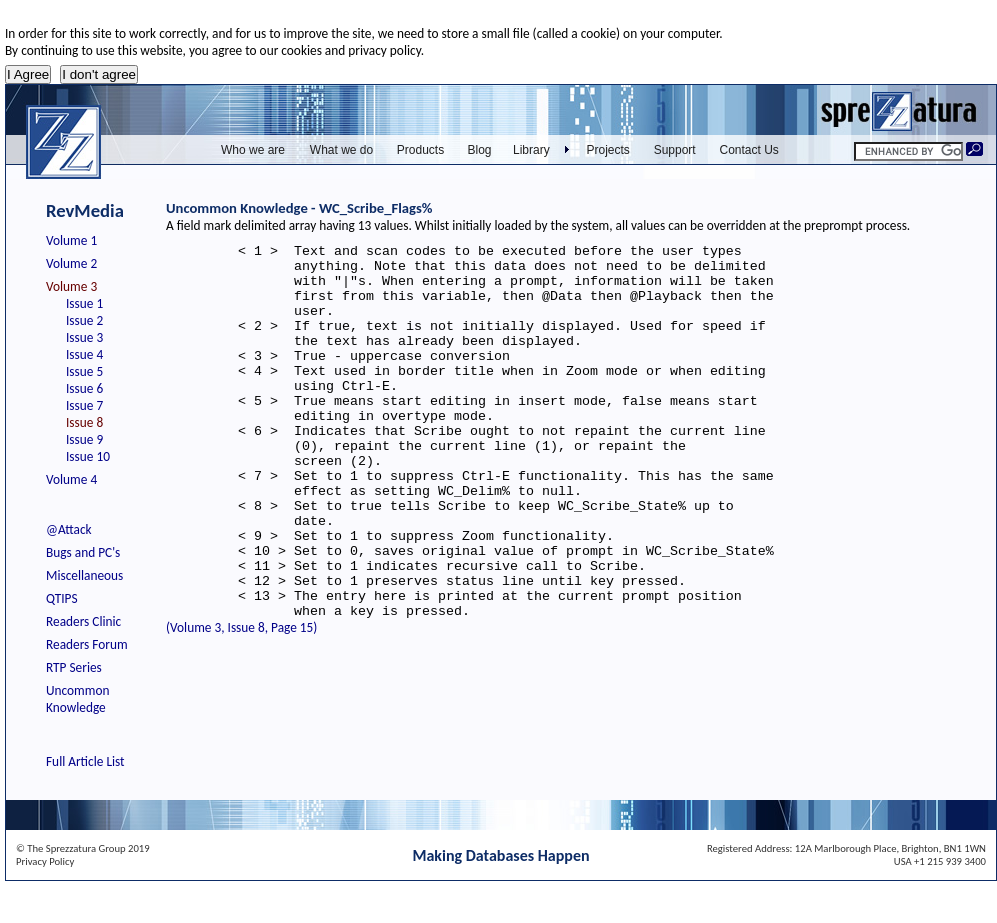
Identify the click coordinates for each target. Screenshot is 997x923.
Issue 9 (84, 439)
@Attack (69, 529)
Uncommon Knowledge (77, 699)
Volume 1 (71, 240)
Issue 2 (84, 320)
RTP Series (74, 667)
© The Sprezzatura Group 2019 (83, 848)
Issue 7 (84, 405)
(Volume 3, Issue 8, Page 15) (241, 702)
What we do (341, 150)
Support (675, 150)
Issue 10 (88, 456)
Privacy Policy (45, 861)
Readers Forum (87, 644)
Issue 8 (84, 422)
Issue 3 (84, 337)
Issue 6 (84, 388)
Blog (479, 150)
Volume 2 (71, 263)
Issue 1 (84, 303)
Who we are (253, 150)
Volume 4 (71, 479)
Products (420, 150)
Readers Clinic (83, 621)
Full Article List (85, 761)
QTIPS (62, 598)
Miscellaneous (84, 575)
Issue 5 (84, 371)
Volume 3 (71, 286)
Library (531, 150)
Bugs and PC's (83, 552)
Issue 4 (84, 354)
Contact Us (749, 150)
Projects (608, 150)
